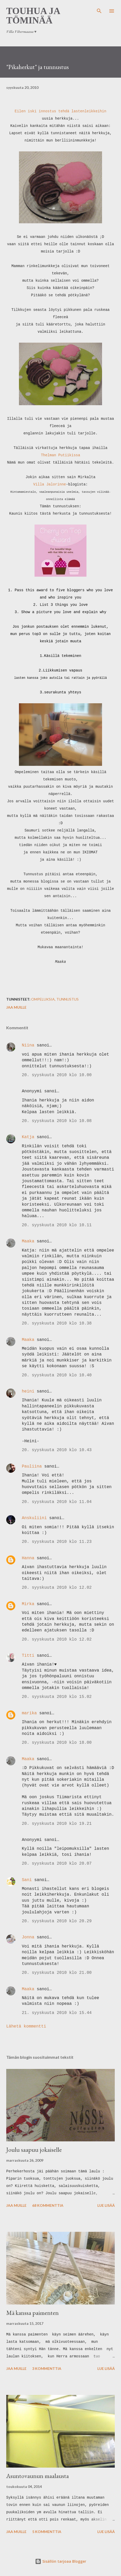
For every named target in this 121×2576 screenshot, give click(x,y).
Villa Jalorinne (49, 484)
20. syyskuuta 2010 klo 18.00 (57, 1742)
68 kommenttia (47, 2205)
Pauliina (32, 1466)
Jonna (28, 1937)
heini (28, 1391)
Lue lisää (106, 2205)
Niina (28, 1045)
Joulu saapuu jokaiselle (34, 2150)
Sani (27, 1880)
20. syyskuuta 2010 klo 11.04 (57, 1502)
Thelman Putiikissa (60, 455)
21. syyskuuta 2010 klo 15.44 (57, 2013)
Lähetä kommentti (26, 2026)
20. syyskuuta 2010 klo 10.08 (57, 1121)
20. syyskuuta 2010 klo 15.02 (57, 1696)
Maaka (28, 1241)
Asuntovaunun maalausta (37, 2476)
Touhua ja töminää (33, 16)
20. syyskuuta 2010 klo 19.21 (57, 1823)
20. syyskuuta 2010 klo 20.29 (57, 1921)
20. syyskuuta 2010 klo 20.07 (57, 1863)
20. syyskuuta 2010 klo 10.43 (57, 1450)
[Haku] (99, 9)
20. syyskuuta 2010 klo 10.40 (57, 1375)
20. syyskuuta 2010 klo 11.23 (57, 1541)
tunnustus (67, 999)
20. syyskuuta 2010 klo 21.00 (57, 1972)
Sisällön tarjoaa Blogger (60, 2561)
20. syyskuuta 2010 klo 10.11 (57, 1225)
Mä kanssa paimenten (32, 2313)
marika (29, 1713)
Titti (28, 1655)
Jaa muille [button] (16, 1007)
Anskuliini (34, 1518)
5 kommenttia (46, 2531)
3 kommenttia (46, 2368)
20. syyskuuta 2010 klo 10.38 (57, 1323)
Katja (28, 1137)
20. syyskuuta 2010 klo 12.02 (57, 1587)
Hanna (28, 1558)
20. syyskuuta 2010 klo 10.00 (57, 1075)
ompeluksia (43, 999)
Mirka (28, 1604)
